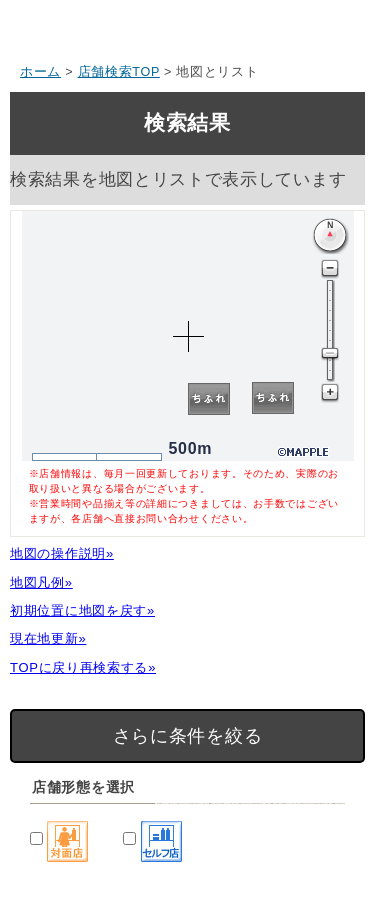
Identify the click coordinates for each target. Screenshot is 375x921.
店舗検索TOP (119, 72)
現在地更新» (48, 638)
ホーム (40, 72)
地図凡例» (41, 582)
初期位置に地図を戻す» (82, 610)
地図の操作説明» (62, 553)
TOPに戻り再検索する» (83, 667)
